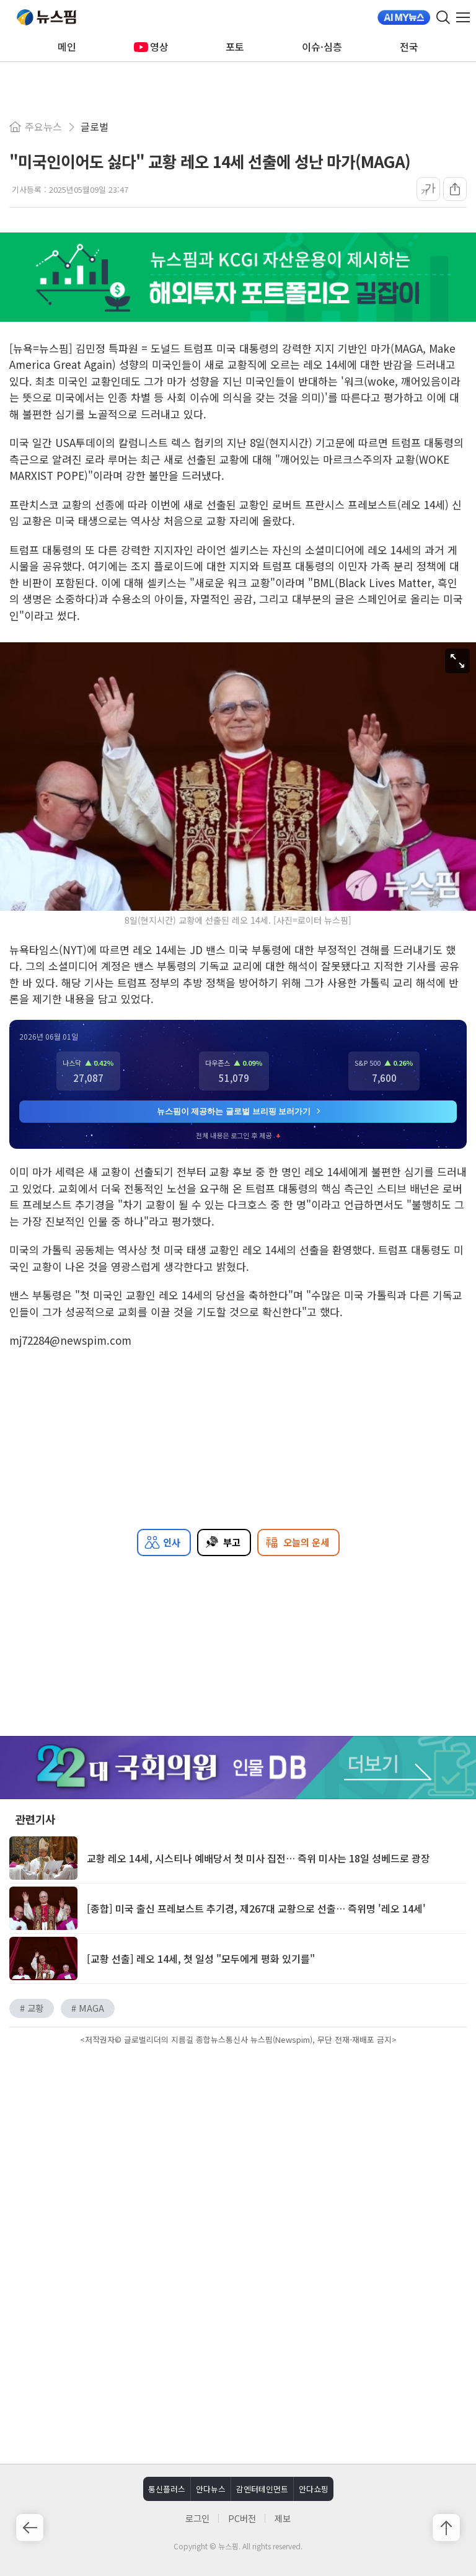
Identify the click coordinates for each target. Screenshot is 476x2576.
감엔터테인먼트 (262, 2489)
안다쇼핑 (313, 2489)
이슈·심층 (322, 46)
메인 (67, 46)
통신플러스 (166, 2489)
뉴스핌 (46, 17)
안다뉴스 (211, 2489)
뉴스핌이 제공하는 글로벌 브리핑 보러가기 (238, 1111)
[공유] (455, 189)
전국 (409, 46)
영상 (151, 46)
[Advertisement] (238, 2153)
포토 (235, 46)
